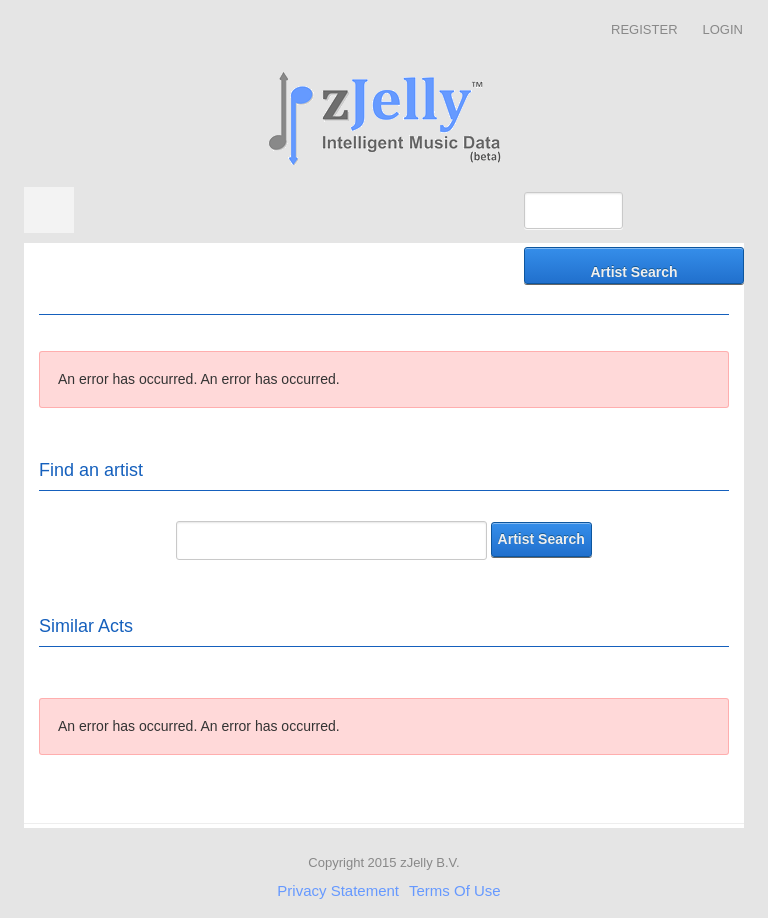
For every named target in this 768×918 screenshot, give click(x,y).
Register (644, 29)
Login (723, 29)
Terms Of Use (455, 890)
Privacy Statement (338, 890)
